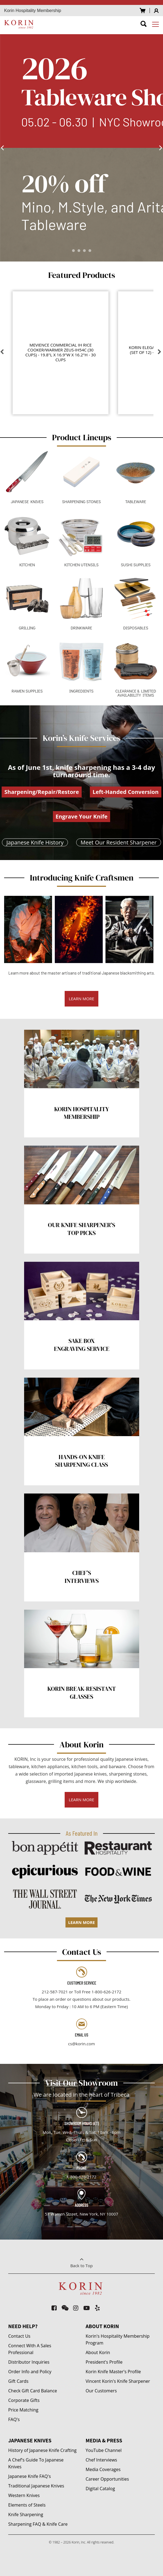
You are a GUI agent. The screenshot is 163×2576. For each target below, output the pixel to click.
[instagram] (75, 2307)
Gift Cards (18, 2381)
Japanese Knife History (35, 842)
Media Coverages (103, 2469)
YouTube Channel (104, 2450)
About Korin (98, 2352)
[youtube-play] (86, 2307)
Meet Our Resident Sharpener (119, 842)
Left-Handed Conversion (126, 792)
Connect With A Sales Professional (29, 2349)
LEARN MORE (81, 998)
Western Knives (24, 2495)
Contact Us (19, 2336)
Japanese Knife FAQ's (29, 2476)
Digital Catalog (100, 2489)
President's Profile (104, 2362)
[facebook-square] (54, 2307)
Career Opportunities (107, 2479)
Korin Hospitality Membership (32, 10)
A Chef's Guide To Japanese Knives (36, 2463)
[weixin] (65, 2307)
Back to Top (81, 2260)
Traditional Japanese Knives (36, 2486)
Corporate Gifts (23, 2400)
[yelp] (97, 2307)
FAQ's (14, 2419)
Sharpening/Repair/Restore (41, 792)
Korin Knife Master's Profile (113, 2372)
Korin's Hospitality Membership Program (118, 2339)
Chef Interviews (101, 2460)
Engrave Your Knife (82, 816)
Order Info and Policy (30, 2372)
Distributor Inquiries (28, 2362)
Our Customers (101, 2391)
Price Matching (23, 2410)
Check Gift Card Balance (32, 2391)
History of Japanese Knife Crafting (42, 2450)
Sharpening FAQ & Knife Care (38, 2524)
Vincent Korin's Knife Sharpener (118, 2381)
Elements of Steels (26, 2505)
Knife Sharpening (25, 2515)
